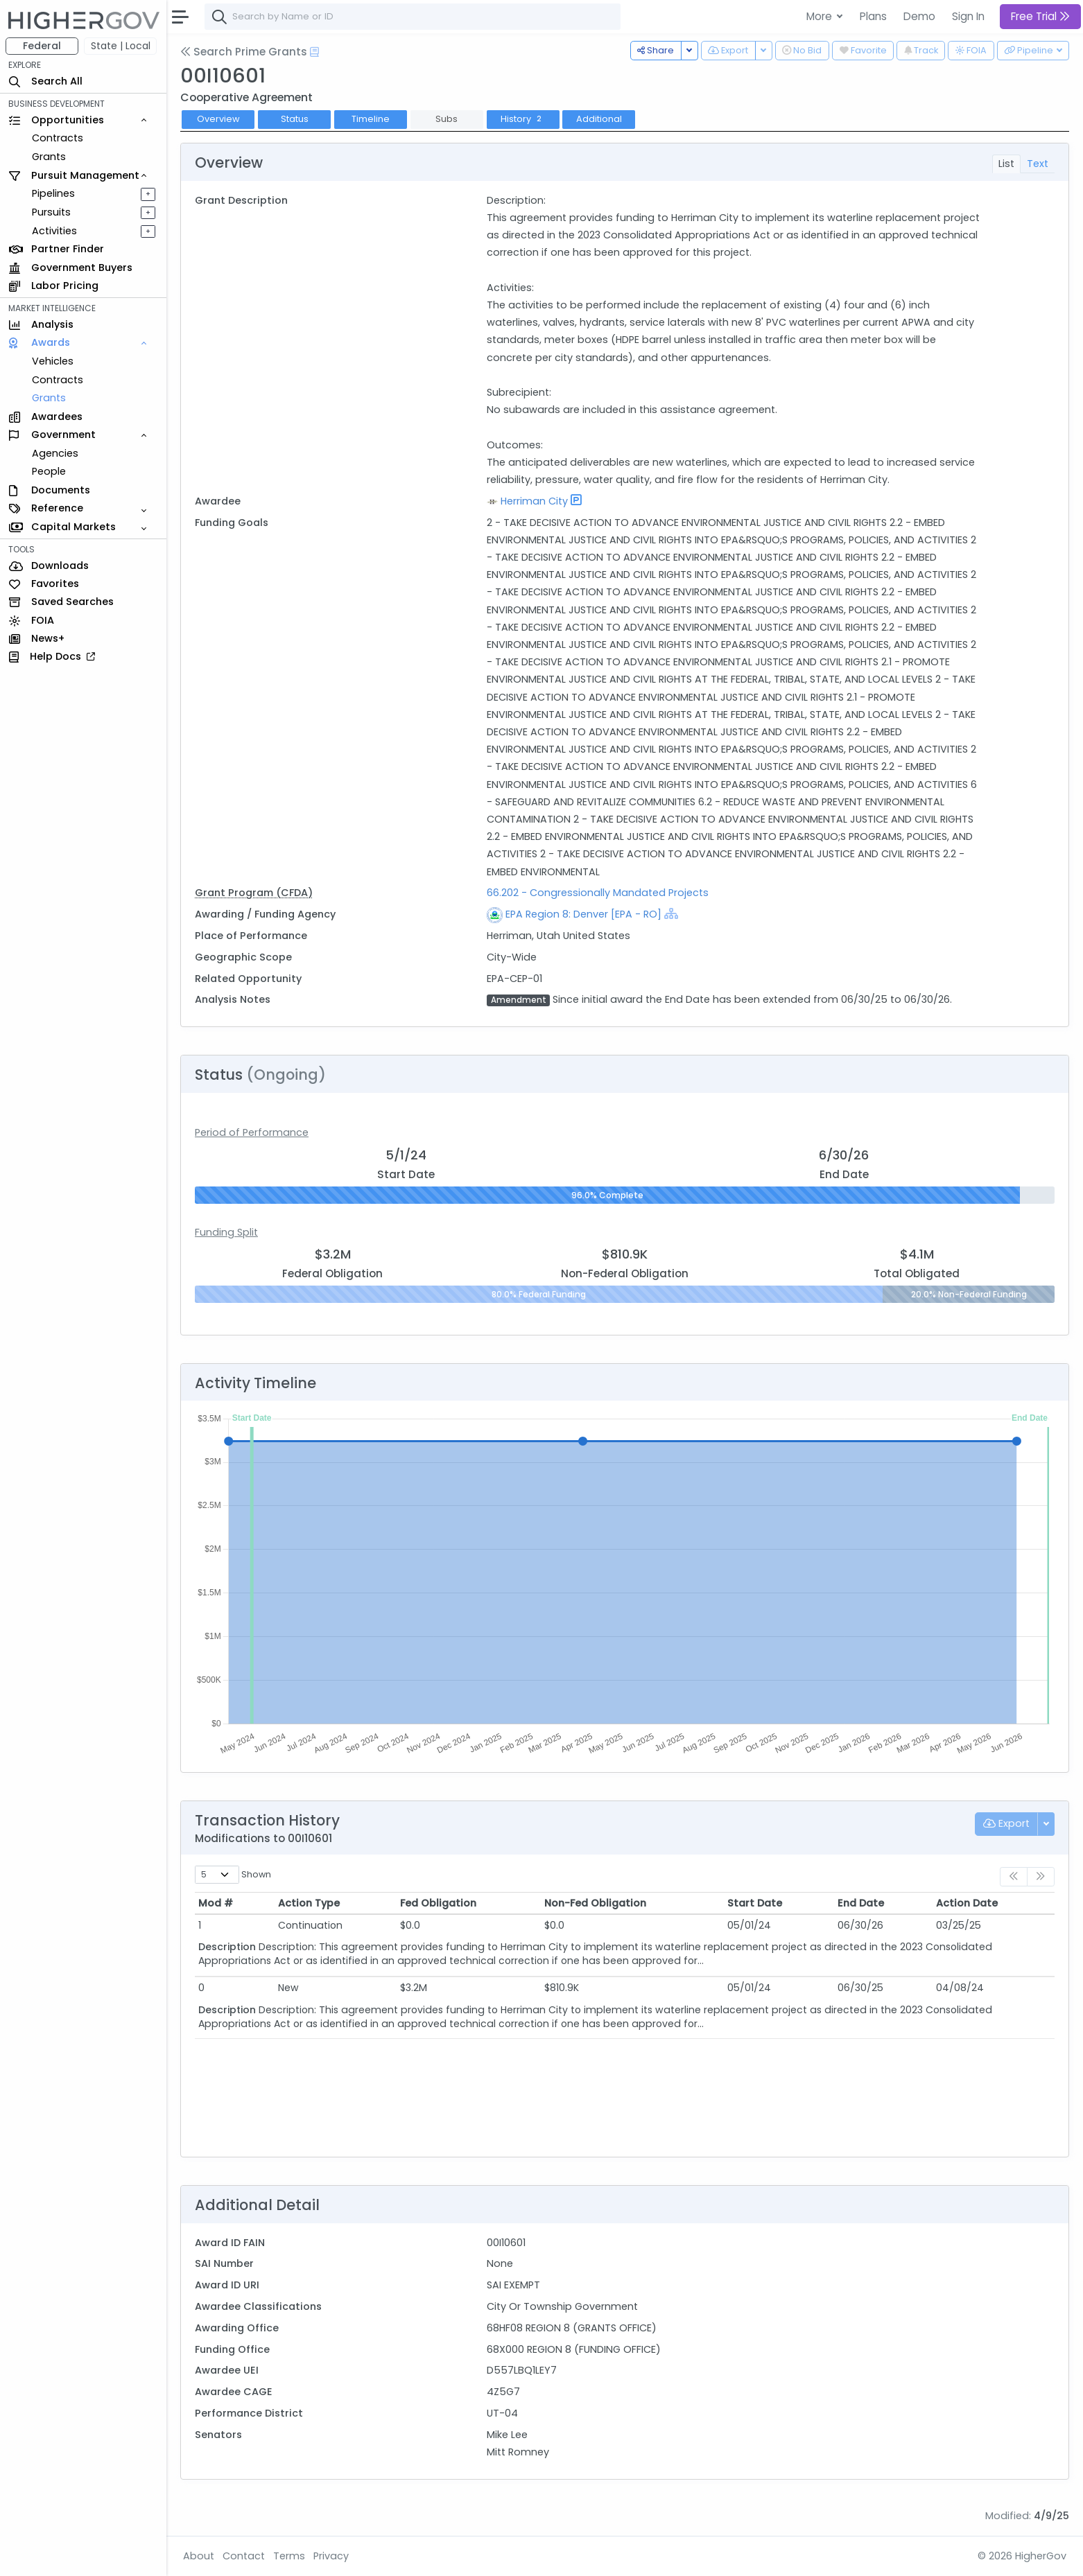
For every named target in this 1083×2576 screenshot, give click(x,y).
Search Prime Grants (243, 51)
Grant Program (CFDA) (254, 893)
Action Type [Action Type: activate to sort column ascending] (309, 1903)
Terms (289, 2556)
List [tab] (1006, 163)
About (198, 2556)
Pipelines (53, 193)
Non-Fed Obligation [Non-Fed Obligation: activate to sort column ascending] (595, 1903)
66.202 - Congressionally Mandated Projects (598, 893)
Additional (599, 119)
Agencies (55, 453)
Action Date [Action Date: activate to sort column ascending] (967, 1903)
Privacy (331, 2556)
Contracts (57, 138)
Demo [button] (919, 16)
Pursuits (51, 212)
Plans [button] (873, 16)
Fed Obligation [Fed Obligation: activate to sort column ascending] (438, 1903)
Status (295, 119)
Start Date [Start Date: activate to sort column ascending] (754, 1903)
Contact (244, 2556)
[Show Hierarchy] (671, 913)
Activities (54, 231)
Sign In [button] (968, 16)
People (49, 471)
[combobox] (413, 16)
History (522, 119)
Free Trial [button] (1040, 16)
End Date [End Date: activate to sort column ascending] (861, 1903)
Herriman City (534, 501)
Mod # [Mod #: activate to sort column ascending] (215, 1903)
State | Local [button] (120, 46)
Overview (218, 119)
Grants (49, 157)
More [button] (820, 16)
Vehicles (52, 361)
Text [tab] (1037, 163)
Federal (42, 46)
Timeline (371, 119)
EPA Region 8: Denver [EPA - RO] (583, 914)
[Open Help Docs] (314, 52)
